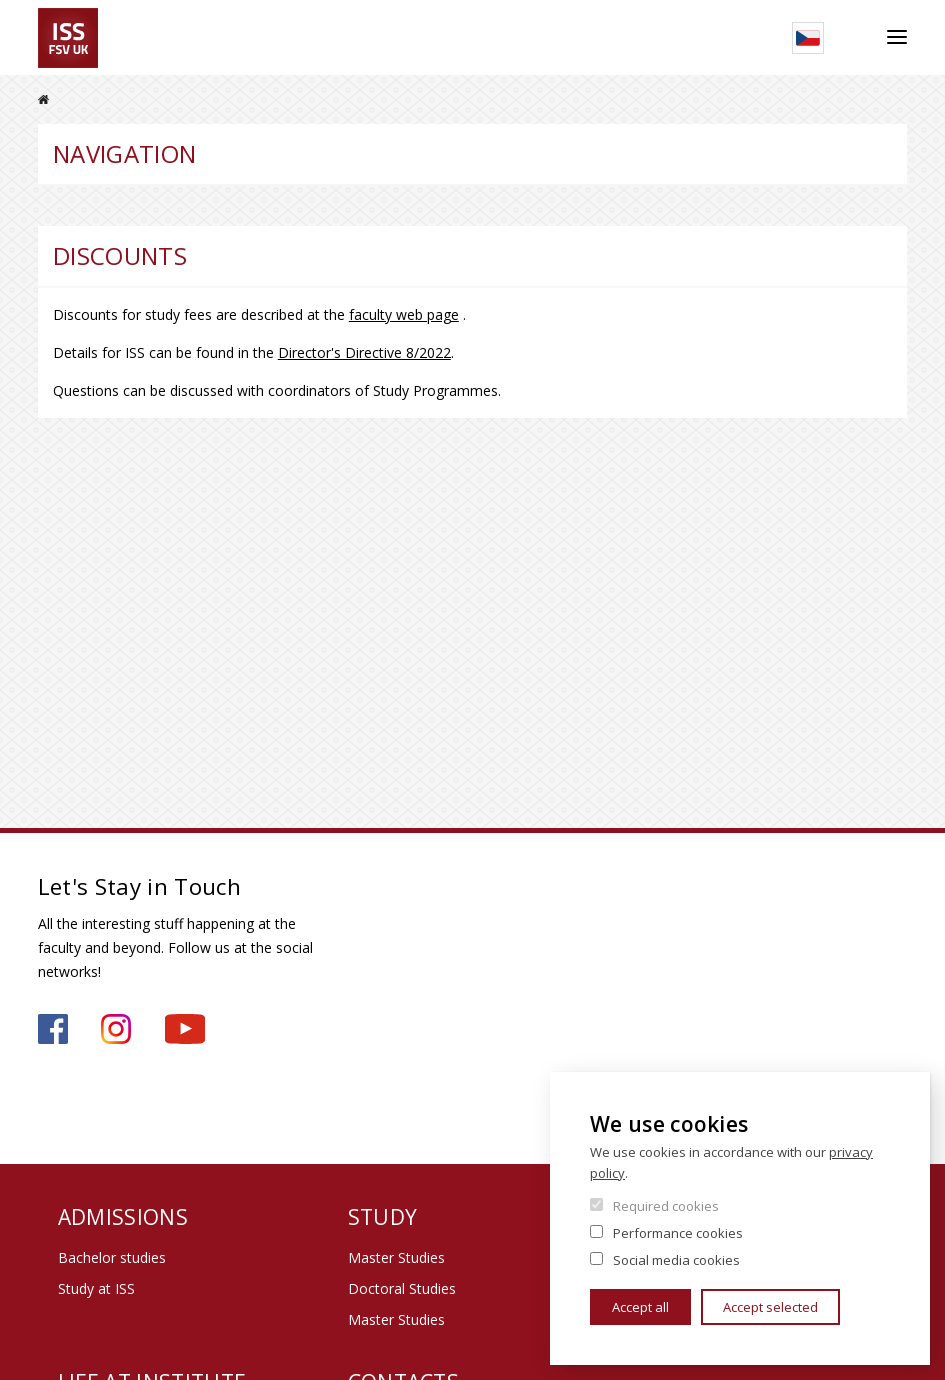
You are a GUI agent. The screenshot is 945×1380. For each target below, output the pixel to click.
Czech (808, 38)
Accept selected (770, 1307)
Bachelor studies (112, 1257)
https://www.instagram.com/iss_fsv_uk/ (116, 1029)
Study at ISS (96, 1288)
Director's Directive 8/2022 (364, 352)
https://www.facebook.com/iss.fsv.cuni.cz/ (53, 1029)
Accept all (640, 1307)
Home (43, 99)
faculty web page (404, 314)
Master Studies (396, 1257)
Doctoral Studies (402, 1288)
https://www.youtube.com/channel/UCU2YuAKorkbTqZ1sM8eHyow (185, 1029)
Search (855, 38)
